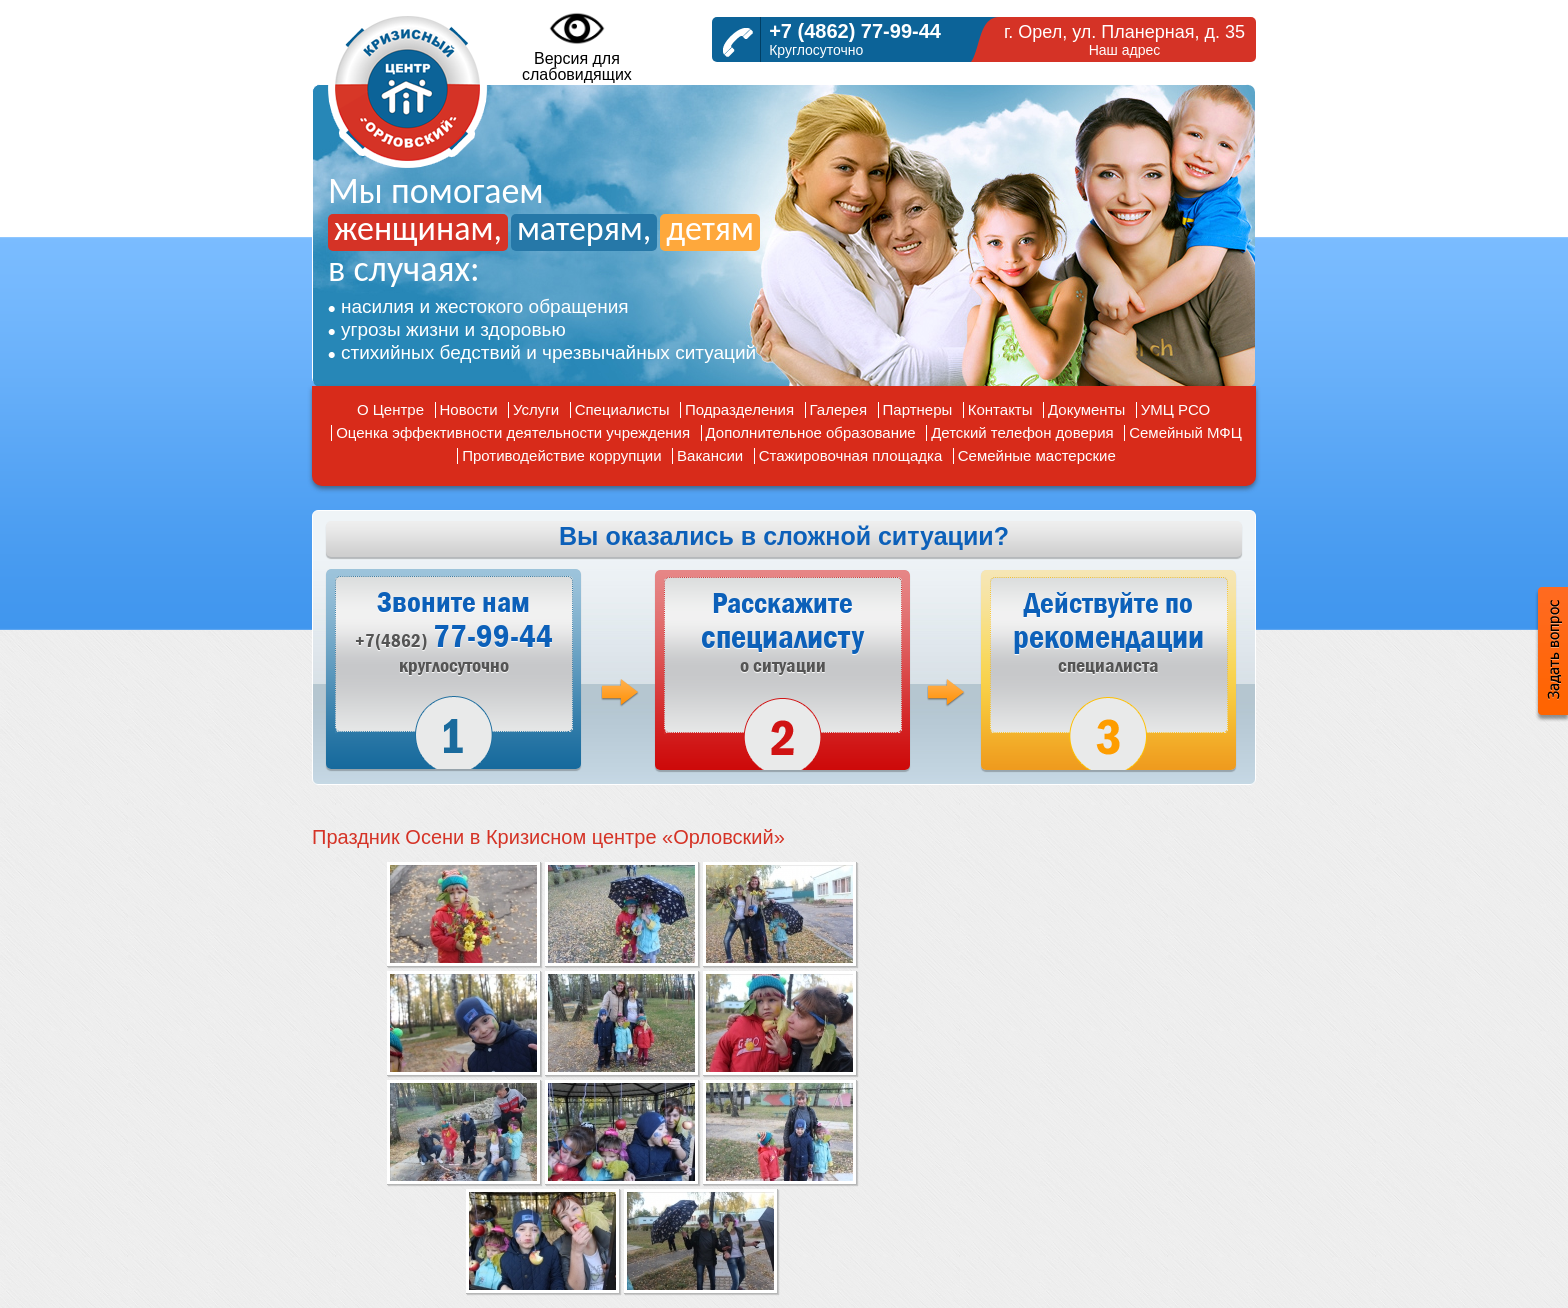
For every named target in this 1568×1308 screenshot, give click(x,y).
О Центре (390, 409)
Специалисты (622, 409)
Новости (469, 409)
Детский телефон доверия (1022, 432)
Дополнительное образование (811, 432)
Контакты (1000, 409)
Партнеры (918, 409)
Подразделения (739, 409)
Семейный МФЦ (1185, 432)
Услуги (536, 409)
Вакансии (710, 455)
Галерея (839, 409)
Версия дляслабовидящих (577, 46)
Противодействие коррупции (561, 455)
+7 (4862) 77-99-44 (855, 31)
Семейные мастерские (1037, 455)
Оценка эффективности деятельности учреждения (513, 432)
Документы (1086, 409)
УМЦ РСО (1175, 409)
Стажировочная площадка (851, 455)
